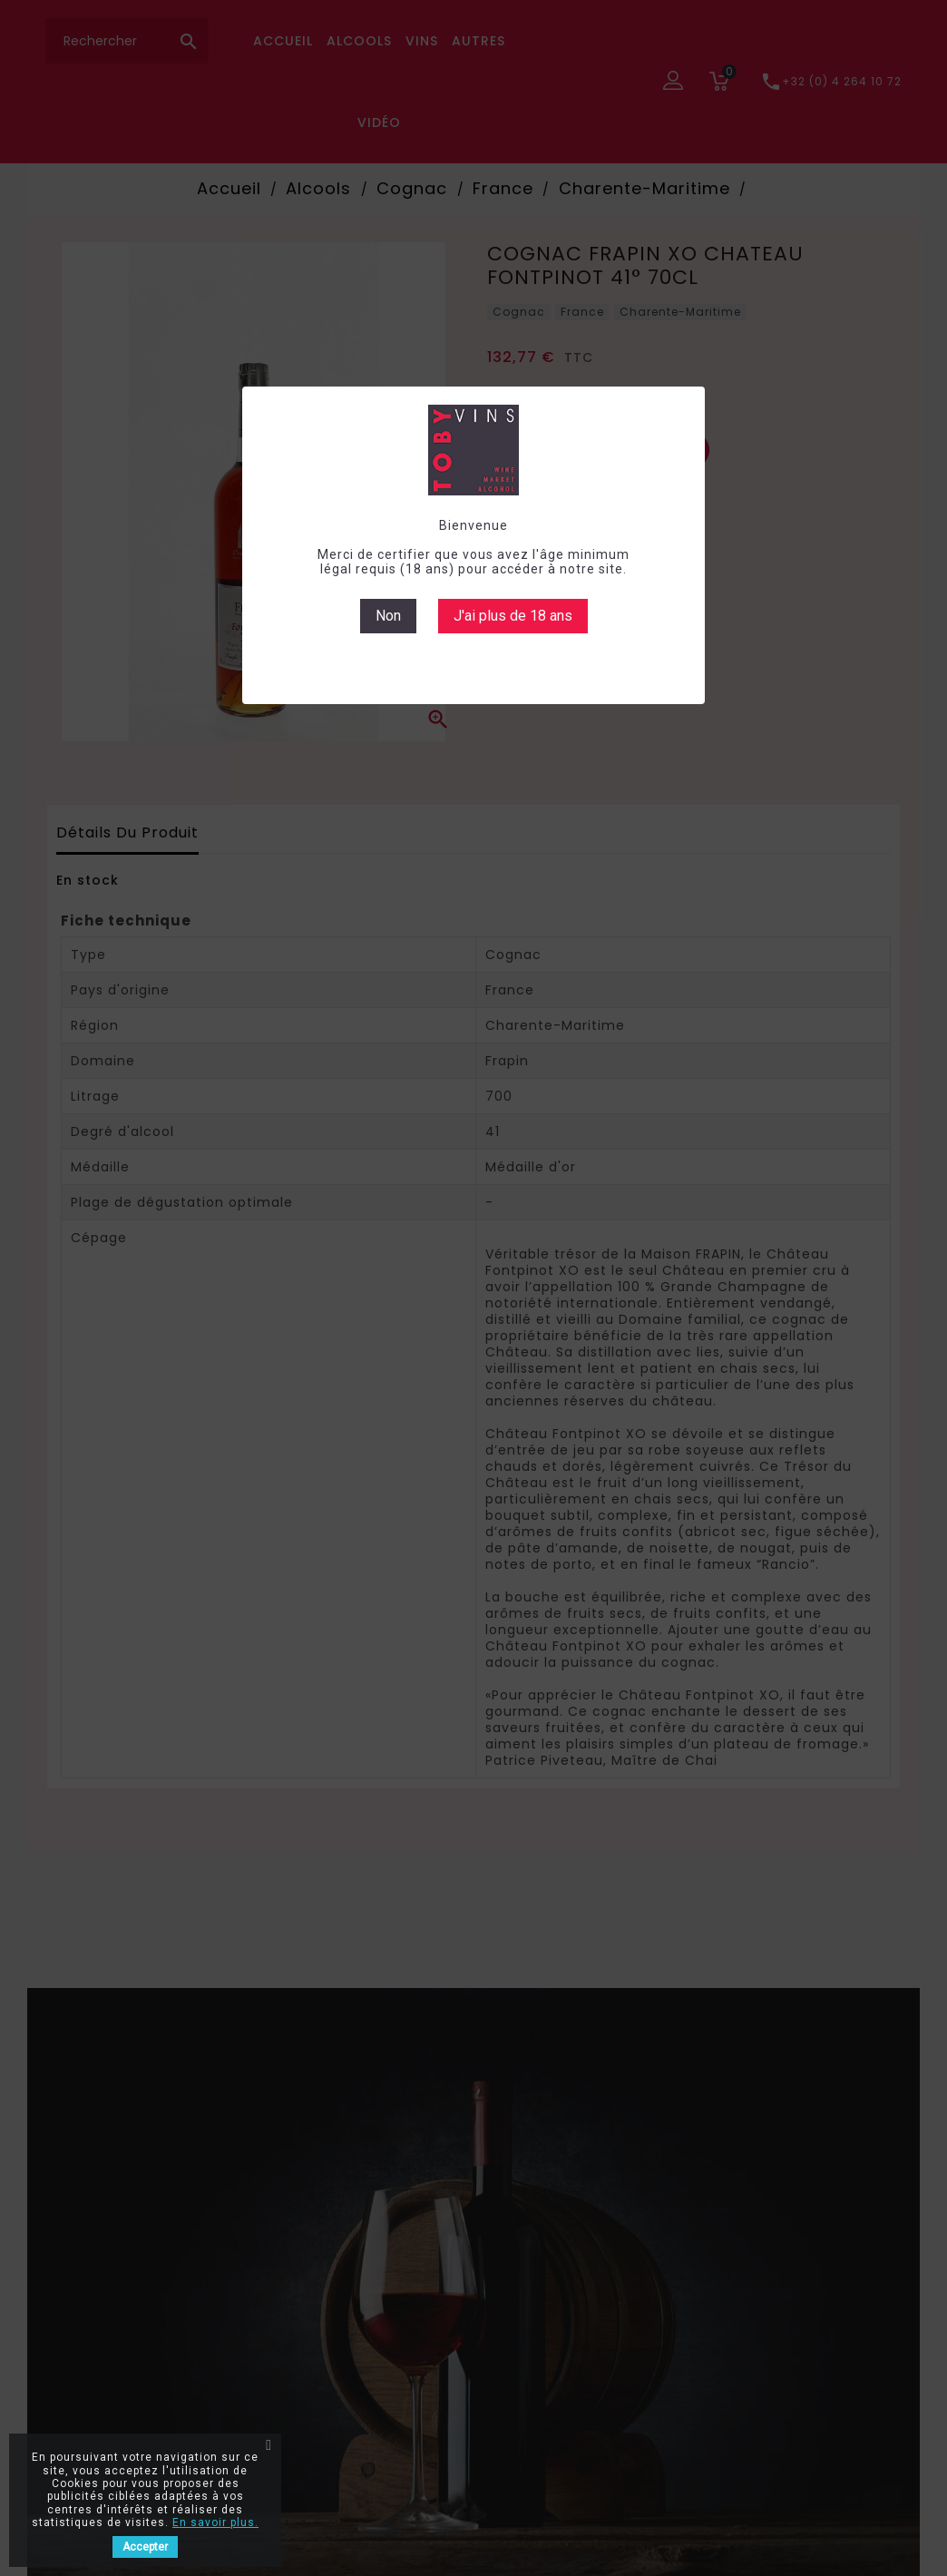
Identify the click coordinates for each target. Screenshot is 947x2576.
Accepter (145, 2547)
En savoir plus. (215, 2522)
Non (388, 615)
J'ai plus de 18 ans (513, 615)
